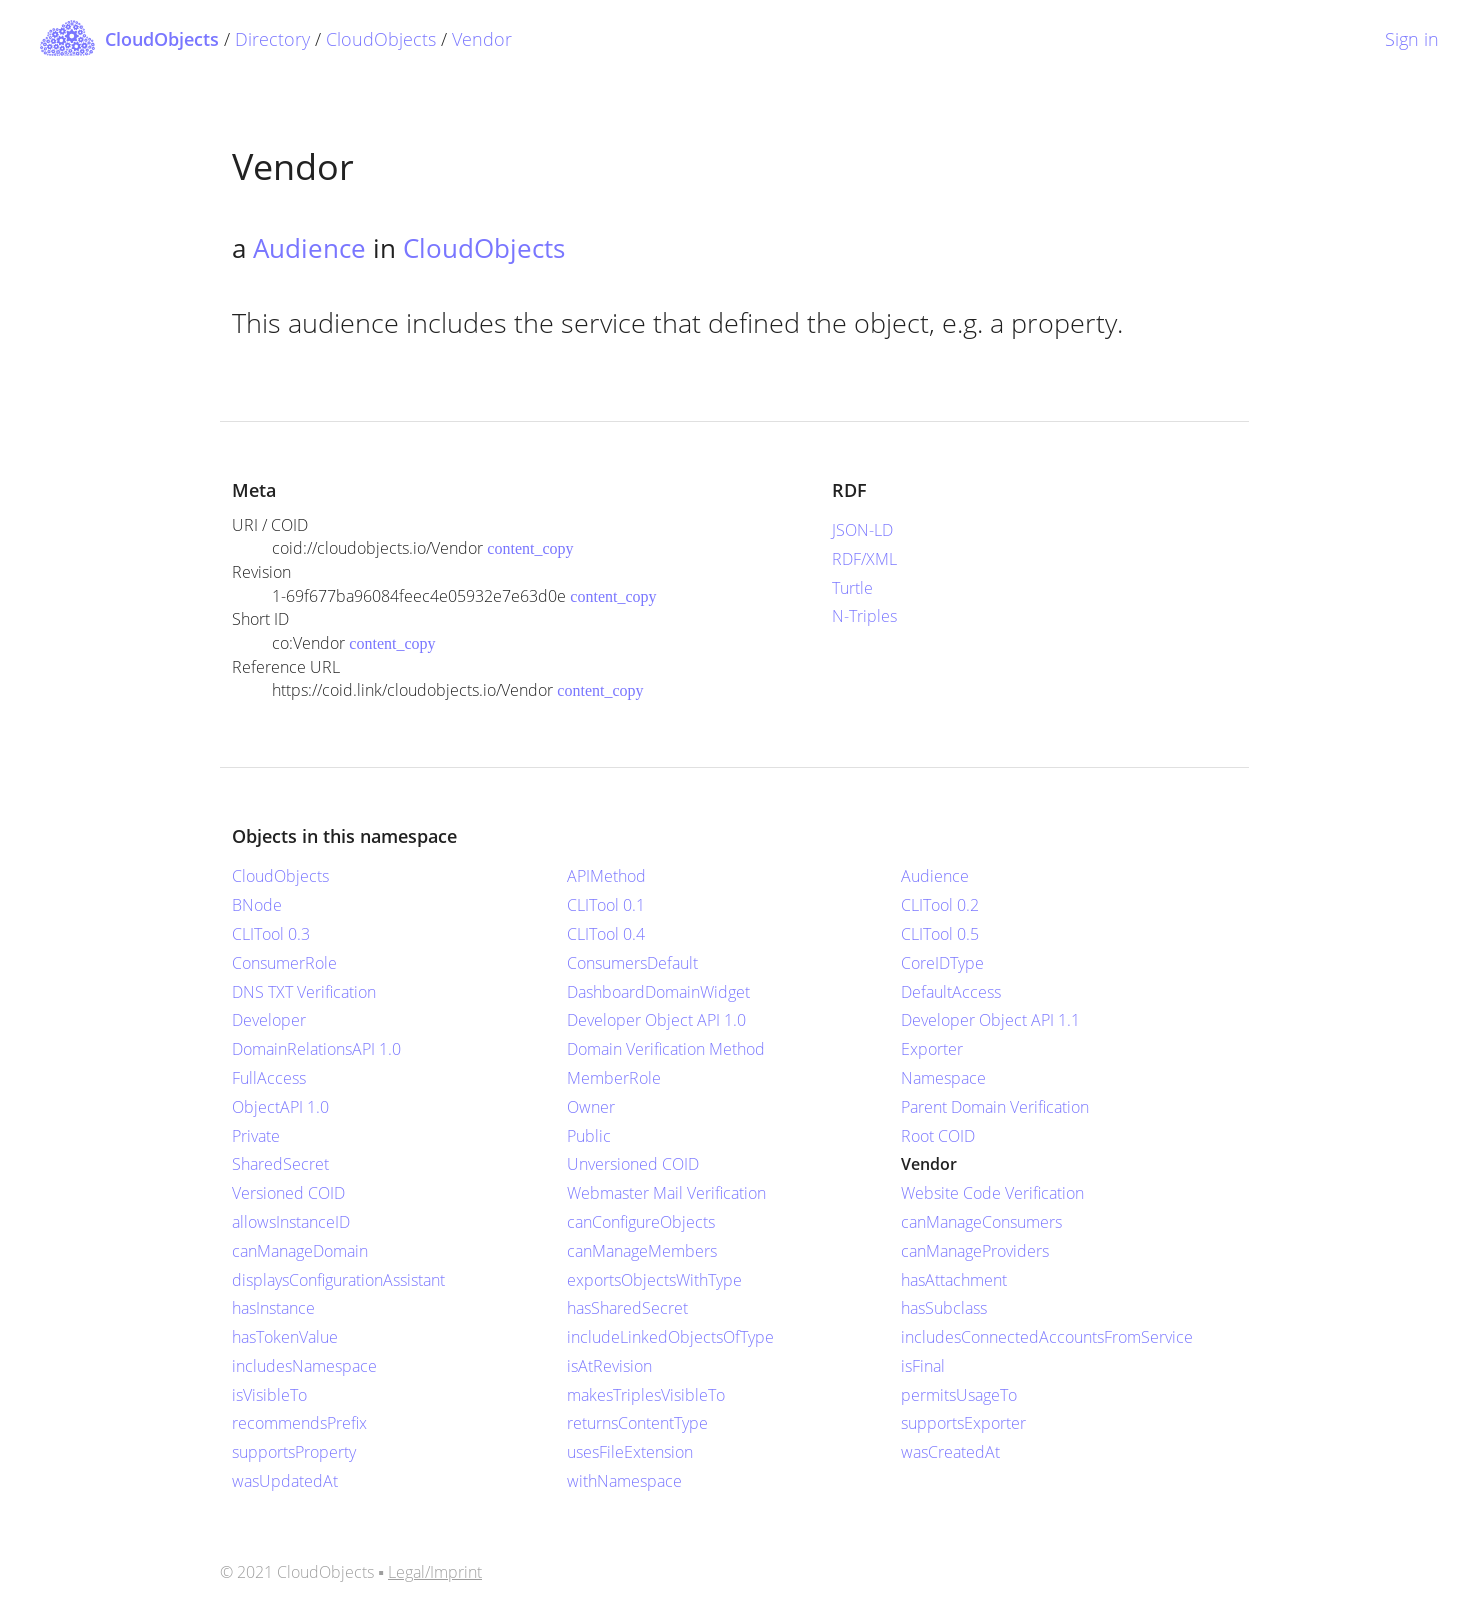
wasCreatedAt (950, 1452)
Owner (591, 1107)
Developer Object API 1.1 (990, 1020)
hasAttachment (954, 1280)
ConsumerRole (284, 963)
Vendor (482, 39)
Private (256, 1136)
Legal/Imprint (435, 1572)
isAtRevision (609, 1366)
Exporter (932, 1049)
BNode (257, 905)
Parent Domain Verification (995, 1107)
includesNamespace (304, 1366)
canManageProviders (975, 1251)
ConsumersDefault (632, 963)
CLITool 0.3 (271, 934)
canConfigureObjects (641, 1222)
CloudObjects (381, 39)
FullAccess (269, 1078)
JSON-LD (862, 530)
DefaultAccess (951, 992)
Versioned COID (288, 1193)
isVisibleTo (269, 1395)
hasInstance (273, 1308)
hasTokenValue (285, 1337)
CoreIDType (942, 963)
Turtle (852, 588)
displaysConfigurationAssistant (338, 1280)
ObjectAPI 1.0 (280, 1107)
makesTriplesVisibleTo (646, 1395)
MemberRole (614, 1078)
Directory (272, 39)
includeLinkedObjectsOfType (670, 1337)
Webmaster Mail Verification (666, 1193)
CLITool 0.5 (940, 934)
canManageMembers (642, 1251)
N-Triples (864, 616)
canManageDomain (300, 1251)
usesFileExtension (630, 1452)
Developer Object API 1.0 (656, 1020)
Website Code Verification (992, 1193)
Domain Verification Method (666, 1049)
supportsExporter (963, 1423)
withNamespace (624, 1481)
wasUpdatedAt (285, 1481)
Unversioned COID (633, 1164)
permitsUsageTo (959, 1395)
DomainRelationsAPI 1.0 (316, 1049)
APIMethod (606, 876)
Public (589, 1136)
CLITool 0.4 (606, 934)
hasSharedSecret (627, 1308)
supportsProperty (294, 1452)
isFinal (923, 1366)
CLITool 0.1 (606, 905)
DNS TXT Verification (304, 992)
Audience (309, 248)
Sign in (1412, 39)
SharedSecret (280, 1164)
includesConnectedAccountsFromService (1047, 1337)
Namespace (943, 1078)
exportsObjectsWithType (654, 1280)
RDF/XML (864, 559)
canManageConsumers (981, 1222)
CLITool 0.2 (940, 905)
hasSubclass (944, 1308)
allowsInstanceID (291, 1222)
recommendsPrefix (299, 1423)
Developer (269, 1020)
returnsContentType (637, 1423)
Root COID (938, 1136)
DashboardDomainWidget (658, 992)
